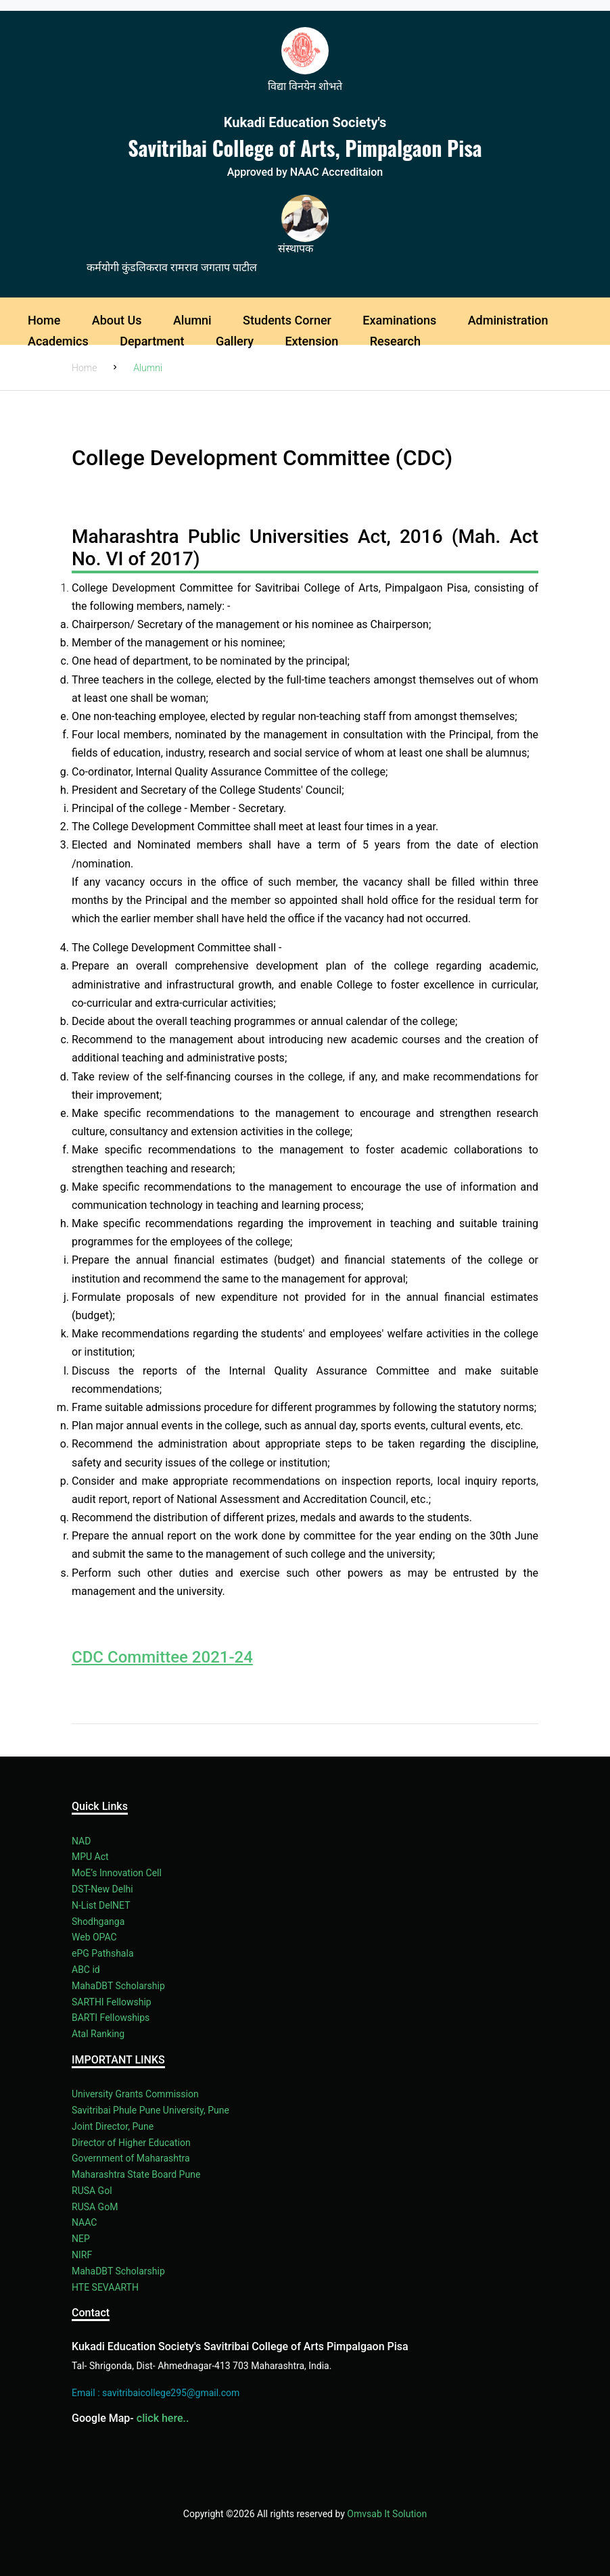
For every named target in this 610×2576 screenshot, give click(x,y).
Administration (508, 320)
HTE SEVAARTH (105, 2287)
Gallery (235, 341)
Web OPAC (94, 1937)
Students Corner (287, 320)
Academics (58, 341)
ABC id (86, 1969)
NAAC (84, 2222)
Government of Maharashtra (131, 2158)
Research (395, 341)
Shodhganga (98, 1921)
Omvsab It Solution (387, 2513)
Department (152, 341)
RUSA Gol (92, 2190)
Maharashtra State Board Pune (136, 2174)
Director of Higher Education (131, 2142)
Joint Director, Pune (113, 2126)
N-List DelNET (101, 1905)
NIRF (82, 2254)
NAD (81, 1841)
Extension (311, 341)
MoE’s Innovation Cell (117, 1872)
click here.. (163, 2418)
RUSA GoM (95, 2206)
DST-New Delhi (102, 1889)
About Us (117, 320)
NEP (81, 2238)
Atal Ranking (98, 2033)
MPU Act (90, 1856)
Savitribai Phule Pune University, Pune (150, 2110)
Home (44, 320)
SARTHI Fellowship (111, 2002)
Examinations (399, 320)
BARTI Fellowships (110, 2017)
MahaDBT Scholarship (118, 1985)
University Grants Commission (135, 2094)
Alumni (192, 320)
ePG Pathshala (103, 1953)
